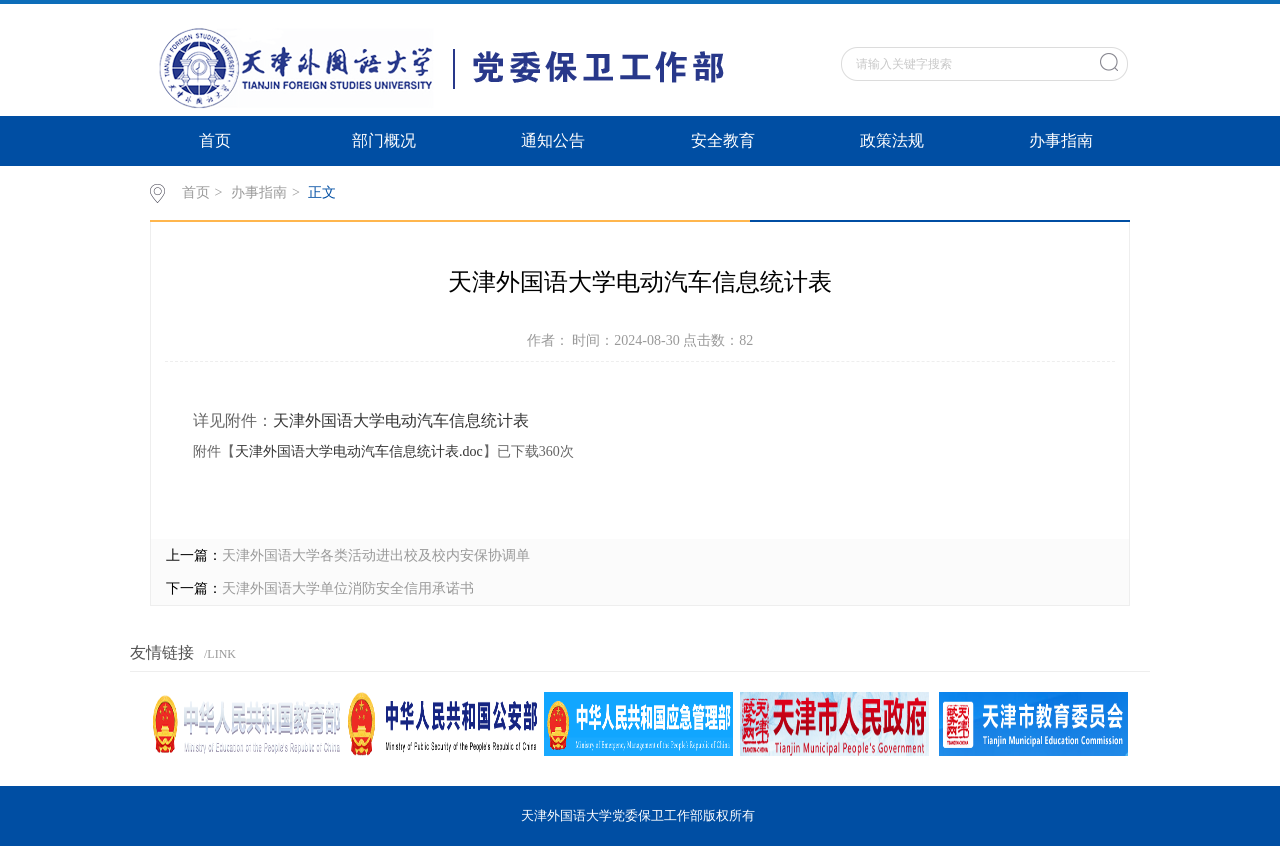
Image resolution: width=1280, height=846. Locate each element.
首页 (215, 140)
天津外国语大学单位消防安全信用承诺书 (348, 588)
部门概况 (384, 140)
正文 (322, 192)
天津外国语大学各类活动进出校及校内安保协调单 (376, 555)
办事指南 (1061, 140)
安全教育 (723, 140)
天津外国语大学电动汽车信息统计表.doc (359, 451)
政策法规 (892, 140)
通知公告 (553, 140)
